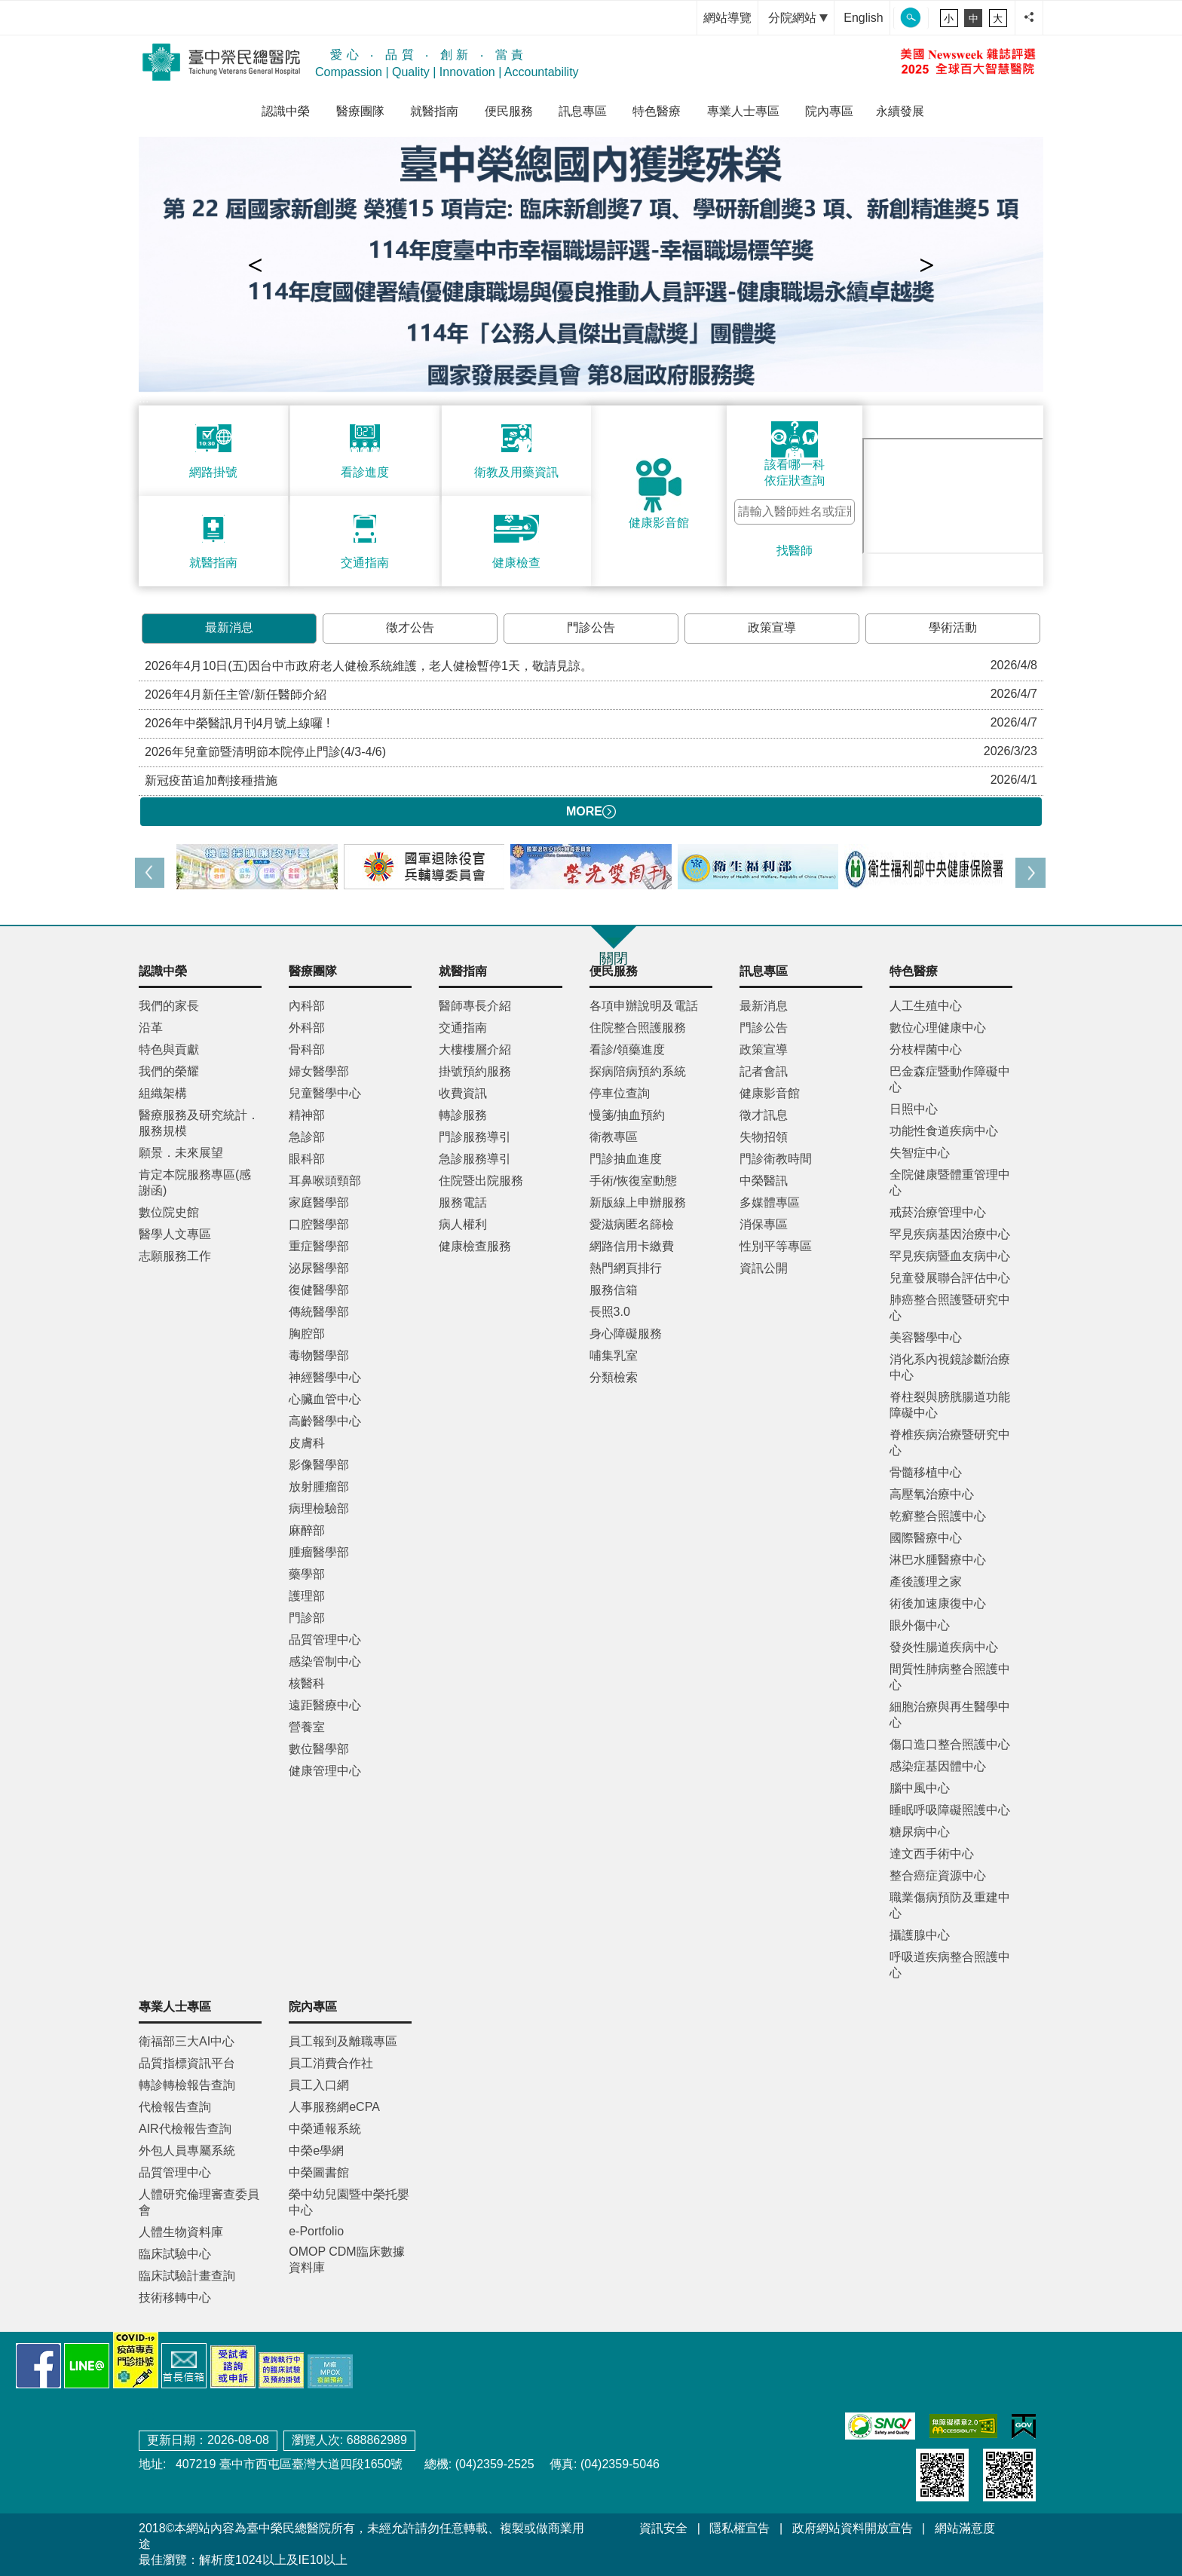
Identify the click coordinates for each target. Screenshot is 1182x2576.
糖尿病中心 (920, 1831)
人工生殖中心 (926, 1005)
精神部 (307, 1115)
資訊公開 (764, 1268)
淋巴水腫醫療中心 (938, 1559)
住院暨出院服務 (481, 1180)
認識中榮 (286, 111)
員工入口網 (319, 2085)
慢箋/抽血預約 (627, 1115)
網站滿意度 (965, 2528)
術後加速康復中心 (938, 1603)
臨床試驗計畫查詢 (187, 2275)
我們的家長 (169, 1005)
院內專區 (829, 111)
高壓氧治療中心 (932, 1494)
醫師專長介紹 (475, 1005)
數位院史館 (169, 1212)
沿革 (151, 1027)
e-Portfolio (316, 2231)
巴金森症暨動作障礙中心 (950, 1079)
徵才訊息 (764, 1115)
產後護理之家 (926, 1581)
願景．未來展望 (181, 1152)
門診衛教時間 (776, 1158)
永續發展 (900, 111)
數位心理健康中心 (938, 1027)
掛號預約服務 (475, 1071)
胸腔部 (307, 1333)
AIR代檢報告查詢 (185, 2128)
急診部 (307, 1136)
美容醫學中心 (926, 1337)
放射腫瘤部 (319, 1486)
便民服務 (509, 111)
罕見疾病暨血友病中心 (950, 1256)
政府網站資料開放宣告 (852, 2528)
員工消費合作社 (331, 2063)
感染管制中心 (325, 1661)
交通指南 (463, 1027)
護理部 (307, 1595)
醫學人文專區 (175, 1234)
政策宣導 (772, 627)
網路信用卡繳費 (631, 1246)
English (863, 17)
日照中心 (914, 1109)
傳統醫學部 (319, 1311)
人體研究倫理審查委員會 (199, 2202)
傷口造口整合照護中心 (950, 1744)
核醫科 (307, 1683)
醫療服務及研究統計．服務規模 (199, 1123)
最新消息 (229, 627)
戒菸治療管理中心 (938, 1212)
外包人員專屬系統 (187, 2150)
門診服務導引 (475, 1136)
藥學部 (307, 1574)
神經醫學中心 (325, 1377)
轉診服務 (463, 1115)
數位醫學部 (319, 1748)
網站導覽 (727, 17)
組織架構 (163, 1093)
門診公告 (591, 627)
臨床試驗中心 (175, 2253)
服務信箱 (613, 1289)
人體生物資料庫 (181, 2232)
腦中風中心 (920, 1788)
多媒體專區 (770, 1202)
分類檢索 (613, 1377)
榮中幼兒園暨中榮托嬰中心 (349, 2202)
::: (682, 17)
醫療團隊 (360, 111)
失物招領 (764, 1136)
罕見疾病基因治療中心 (950, 1234)
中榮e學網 (316, 2150)
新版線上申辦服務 (637, 1202)
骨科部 (307, 1049)
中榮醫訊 (764, 1180)
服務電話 (463, 1202)
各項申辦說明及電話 (643, 1005)
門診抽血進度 (625, 1158)
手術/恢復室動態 (633, 1180)
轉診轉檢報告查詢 (187, 2085)
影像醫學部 (319, 1464)
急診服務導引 (475, 1158)
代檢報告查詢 (175, 2106)
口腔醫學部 (319, 1224)
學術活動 (953, 627)
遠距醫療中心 (325, 1705)
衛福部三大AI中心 (186, 2041)
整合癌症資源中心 (938, 1875)
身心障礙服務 (625, 1333)
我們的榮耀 (169, 1071)
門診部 (307, 1617)
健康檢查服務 (475, 1246)
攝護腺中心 (920, 1935)
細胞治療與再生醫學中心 (950, 1714)
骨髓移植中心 (926, 1472)
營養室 (307, 1727)
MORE (591, 811)
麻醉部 (307, 1530)
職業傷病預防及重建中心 (950, 1905)
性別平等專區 (776, 1246)
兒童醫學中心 (325, 1093)
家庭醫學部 (319, 1202)
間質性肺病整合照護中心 (950, 1677)
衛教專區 (613, 1136)
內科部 (307, 1005)
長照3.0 (609, 1311)
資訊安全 (663, 2528)
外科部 (307, 1027)
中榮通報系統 (325, 2128)
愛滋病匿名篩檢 (631, 1224)
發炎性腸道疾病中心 (944, 1647)
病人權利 (463, 1224)
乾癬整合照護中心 (938, 1516)
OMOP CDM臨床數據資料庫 (346, 2259)
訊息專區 (583, 111)
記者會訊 (764, 1071)
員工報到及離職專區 (343, 2041)
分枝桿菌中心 (926, 1049)
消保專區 (764, 1224)
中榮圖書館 (319, 2172)
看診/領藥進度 (627, 1049)
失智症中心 (920, 1152)
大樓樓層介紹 (475, 1049)
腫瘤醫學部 (319, 1552)
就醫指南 (434, 111)
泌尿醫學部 (319, 1268)
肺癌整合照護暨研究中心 (950, 1307)
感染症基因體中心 (938, 1766)
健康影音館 (770, 1093)
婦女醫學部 (319, 1071)
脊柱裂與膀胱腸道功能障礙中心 (950, 1404)
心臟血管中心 (325, 1399)
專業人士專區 (743, 111)
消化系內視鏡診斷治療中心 (950, 1367)
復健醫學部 (319, 1289)
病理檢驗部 (319, 1508)
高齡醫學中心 (325, 1421)
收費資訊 (463, 1093)
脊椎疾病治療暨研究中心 (950, 1442)
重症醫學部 (319, 1246)
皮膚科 (307, 1442)
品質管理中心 (325, 1639)
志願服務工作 (175, 1256)
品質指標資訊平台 (187, 2063)
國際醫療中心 (926, 1537)
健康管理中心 (325, 1770)
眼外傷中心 (920, 1625)
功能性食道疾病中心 (944, 1130)
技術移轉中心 (175, 2297)
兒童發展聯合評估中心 (950, 1277)
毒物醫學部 (319, 1355)
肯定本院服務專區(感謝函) (195, 1182)
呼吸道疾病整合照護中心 (950, 1964)
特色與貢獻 (169, 1049)
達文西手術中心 (932, 1853)
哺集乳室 (613, 1355)
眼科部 (307, 1158)
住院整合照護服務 (637, 1027)
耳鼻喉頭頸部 (325, 1180)
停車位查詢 (619, 1093)
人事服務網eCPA (334, 2106)
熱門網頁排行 (625, 1268)
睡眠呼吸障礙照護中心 (950, 1810)
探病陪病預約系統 (637, 1071)
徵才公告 (410, 627)
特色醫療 (656, 111)
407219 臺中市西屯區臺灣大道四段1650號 (287, 2464)
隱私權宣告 (739, 2528)
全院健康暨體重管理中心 (950, 1182)
